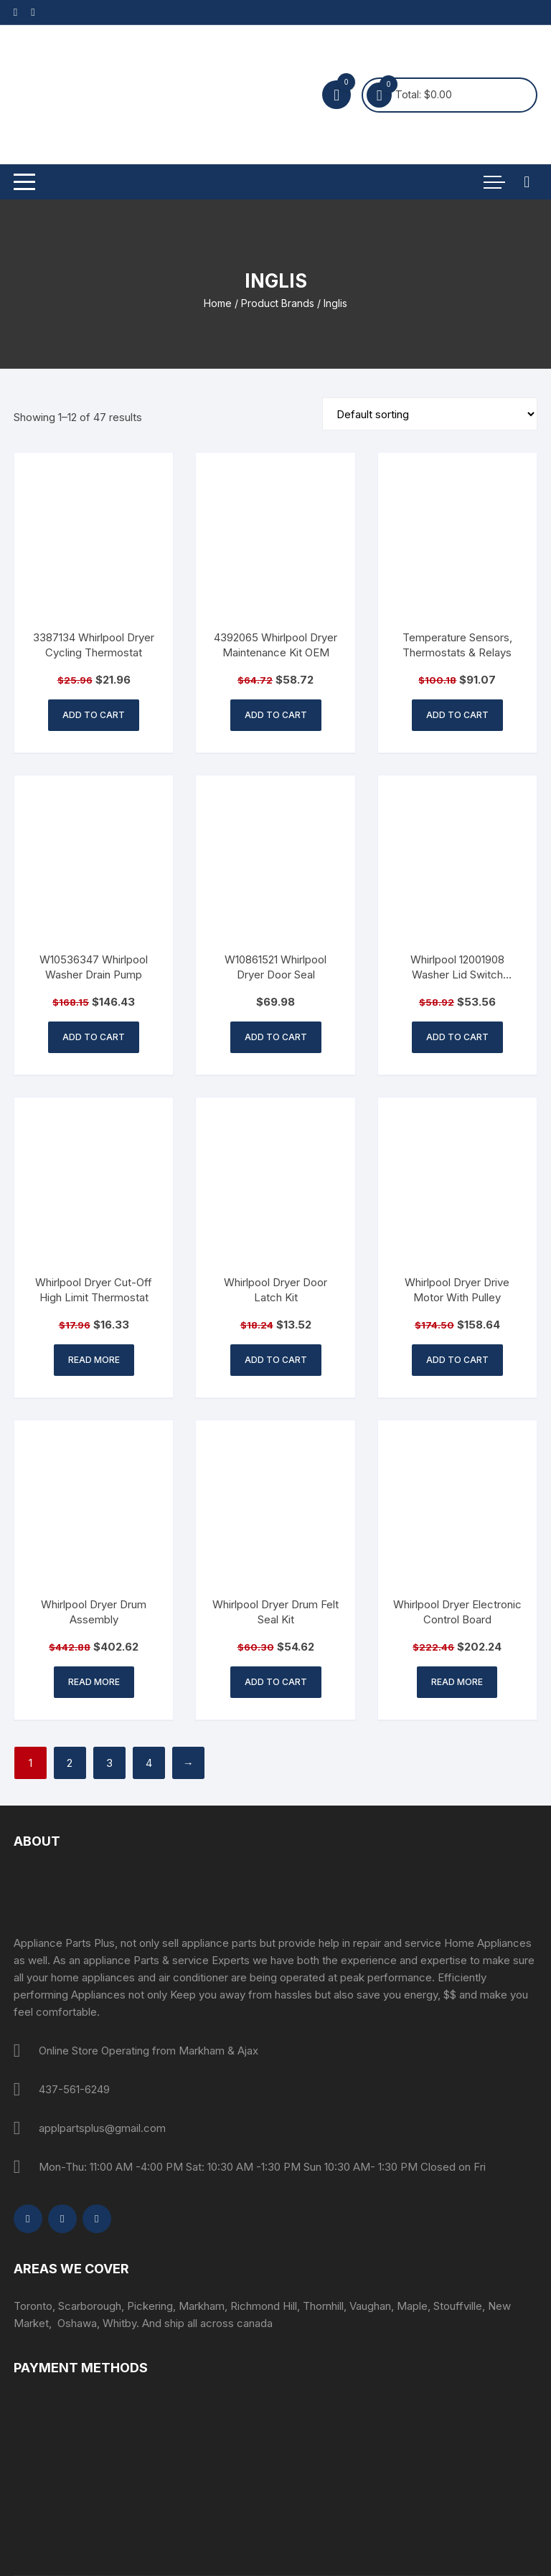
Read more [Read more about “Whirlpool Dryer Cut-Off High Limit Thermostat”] (94, 1359)
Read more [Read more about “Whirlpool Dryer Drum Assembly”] (94, 1681)
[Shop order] (429, 413)
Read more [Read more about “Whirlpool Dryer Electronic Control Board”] (457, 1681)
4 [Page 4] (149, 1763)
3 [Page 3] (109, 1763)
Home (218, 303)
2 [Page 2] (69, 1763)
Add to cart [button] (93, 714)
